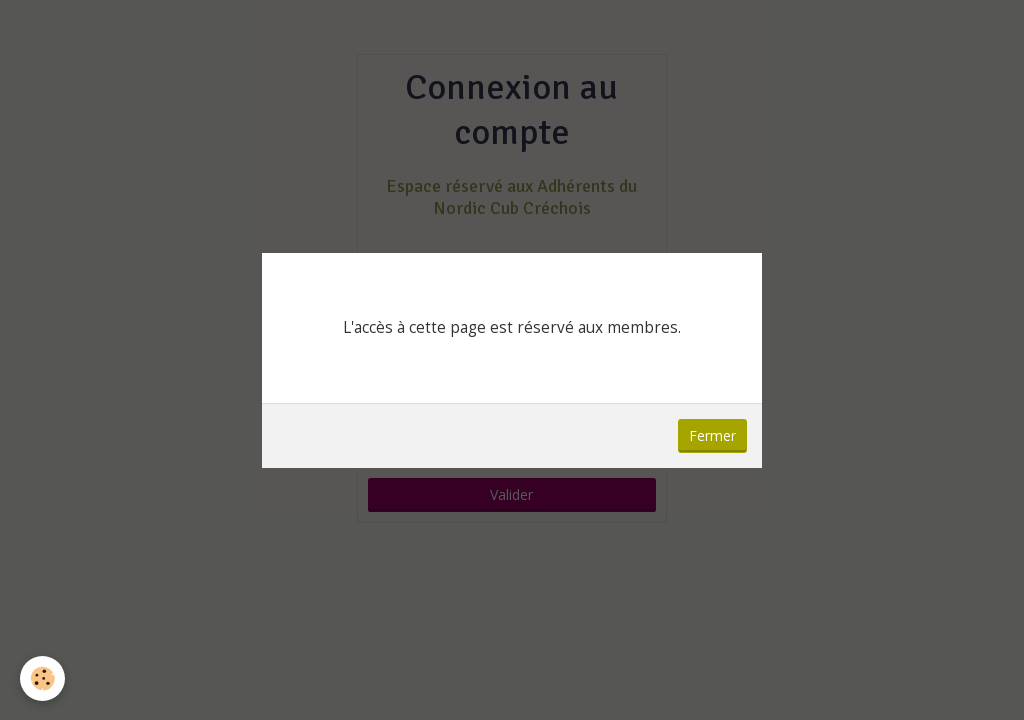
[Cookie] (42, 678)
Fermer (712, 435)
